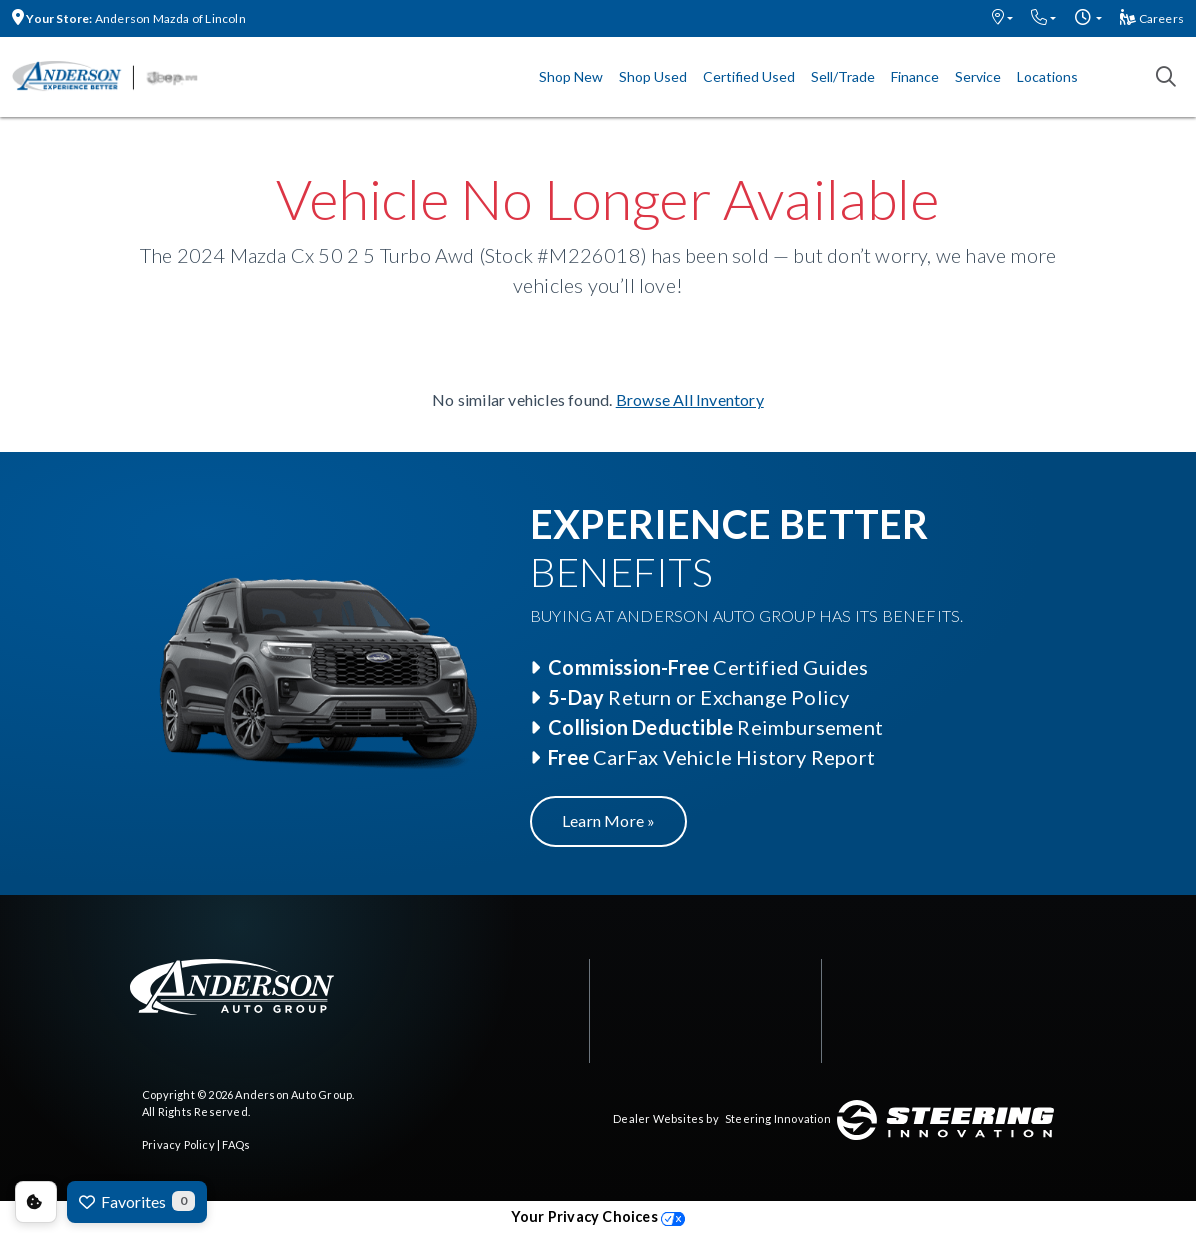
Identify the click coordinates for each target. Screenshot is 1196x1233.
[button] (1002, 18)
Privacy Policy (178, 1144)
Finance (915, 76)
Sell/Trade (843, 76)
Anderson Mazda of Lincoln (129, 18)
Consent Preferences (36, 1202)
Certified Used (749, 76)
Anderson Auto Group (293, 1094)
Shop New (571, 76)
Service (978, 76)
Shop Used (653, 76)
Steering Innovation (778, 1118)
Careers (1152, 18)
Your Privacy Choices (598, 1216)
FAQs (236, 1144)
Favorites (137, 1201)
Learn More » (608, 820)
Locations (1047, 76)
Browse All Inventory (690, 399)
